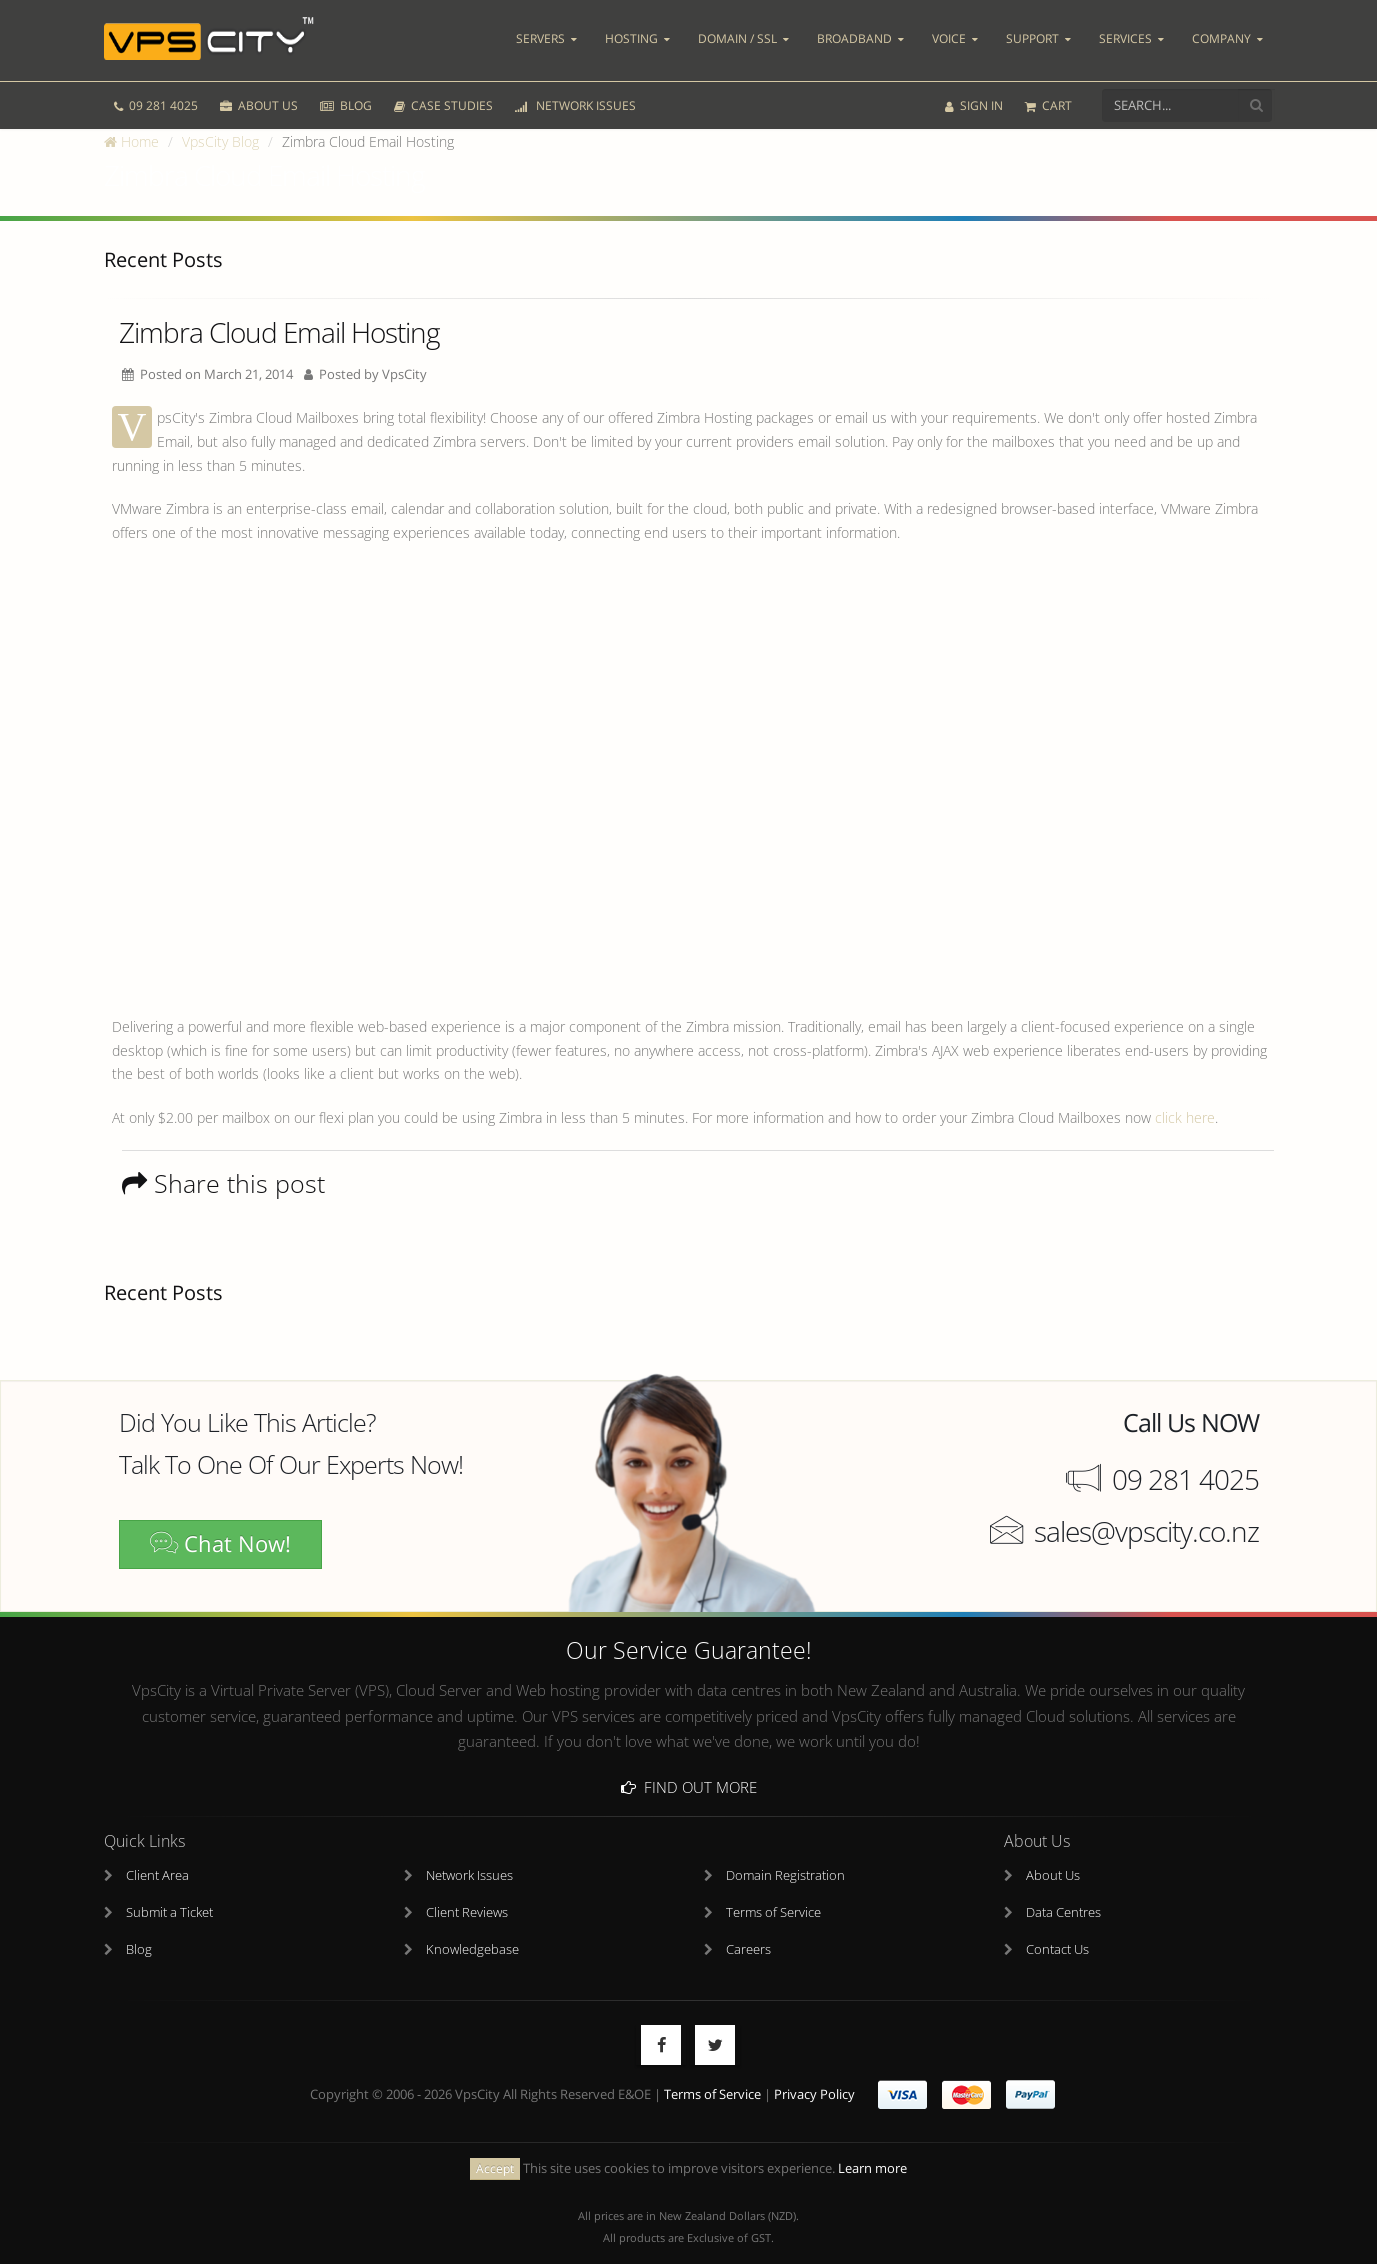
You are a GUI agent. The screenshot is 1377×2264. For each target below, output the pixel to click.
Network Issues (469, 1854)
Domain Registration (785, 1854)
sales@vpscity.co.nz (1146, 1531)
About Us (1053, 1854)
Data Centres (1063, 1891)
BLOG (346, 87)
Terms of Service (773, 1891)
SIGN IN (974, 87)
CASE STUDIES (443, 87)
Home (131, 141)
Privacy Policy (814, 2073)
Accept (495, 2148)
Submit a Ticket (169, 1891)
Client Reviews (467, 1891)
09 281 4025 (156, 87)
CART (1048, 87)
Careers (748, 1928)
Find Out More (689, 1766)
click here (1185, 1117)
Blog (139, 1928)
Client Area (157, 1854)
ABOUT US (259, 87)
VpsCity (404, 374)
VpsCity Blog (220, 141)
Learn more (872, 2147)
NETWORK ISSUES (575, 87)
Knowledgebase (472, 1928)
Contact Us (1057, 1928)
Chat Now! (221, 1544)
